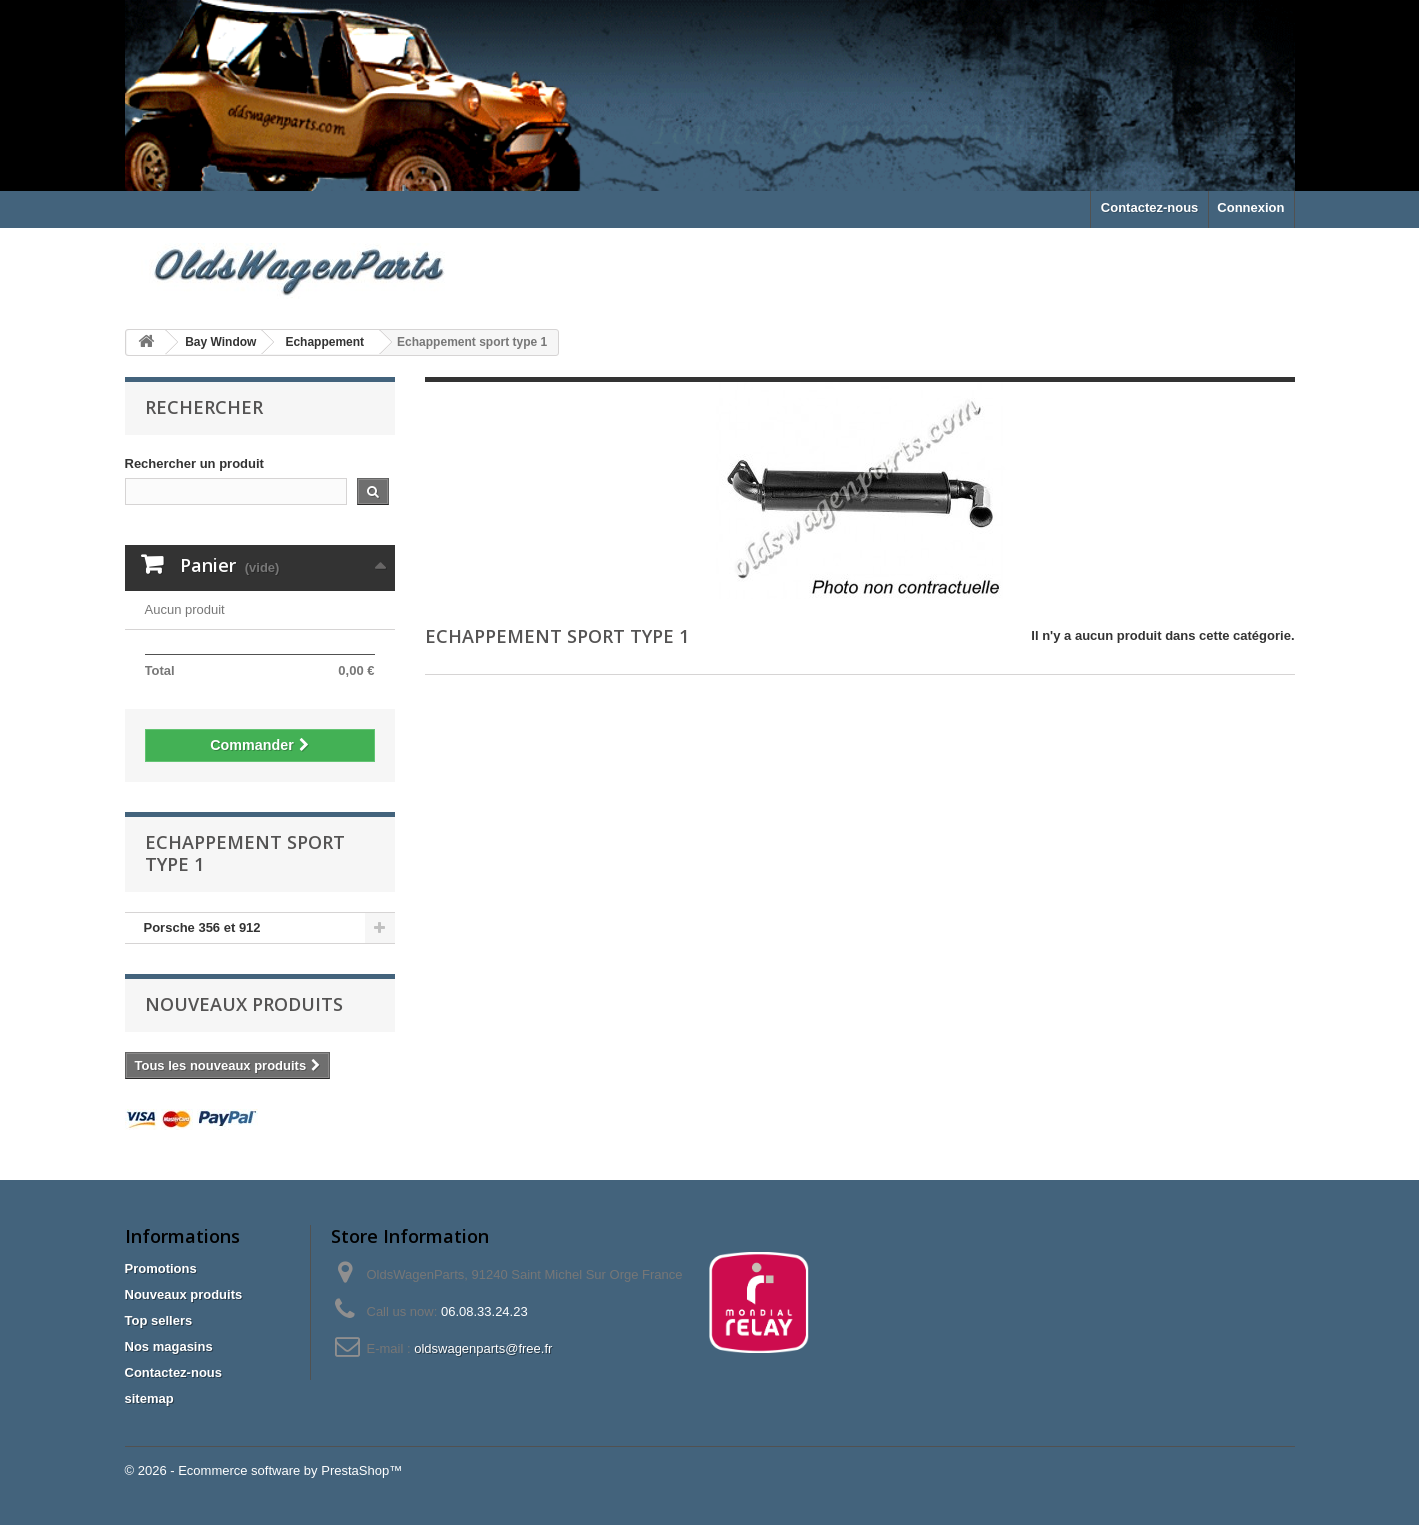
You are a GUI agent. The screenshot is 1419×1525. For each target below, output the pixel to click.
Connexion (1250, 207)
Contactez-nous (1150, 207)
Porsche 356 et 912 (202, 927)
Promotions (161, 1268)
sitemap (149, 1398)
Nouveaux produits (244, 1004)
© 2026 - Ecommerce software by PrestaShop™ (264, 1470)
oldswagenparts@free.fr (483, 1348)
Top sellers (159, 1320)
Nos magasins (169, 1346)
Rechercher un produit (194, 463)
